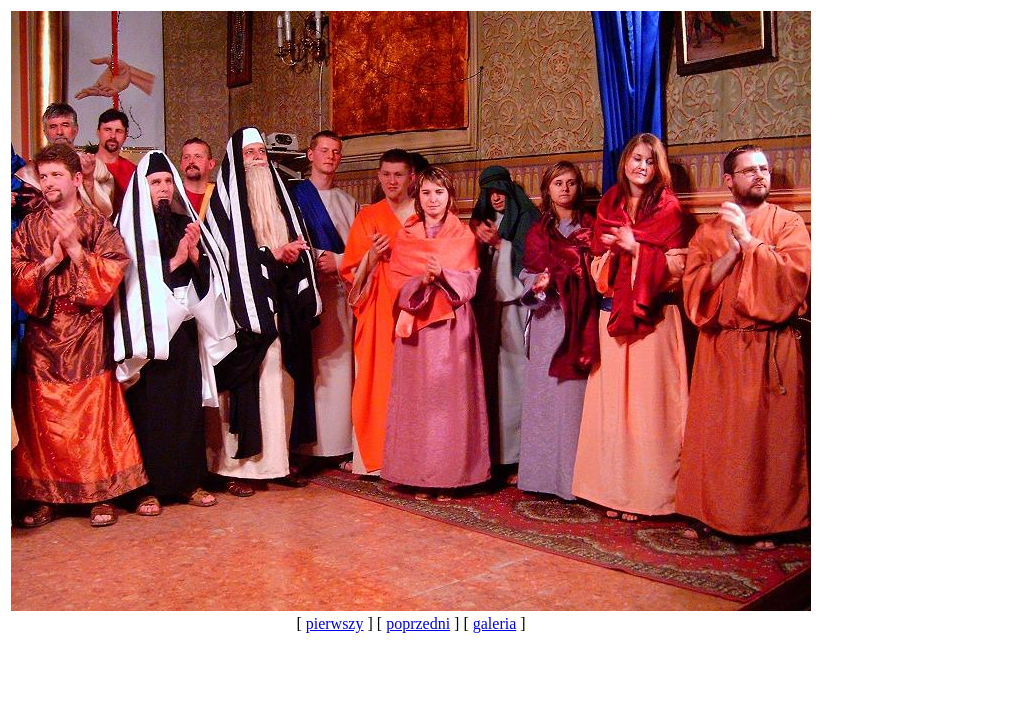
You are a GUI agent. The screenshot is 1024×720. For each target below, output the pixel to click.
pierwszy (335, 623)
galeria (495, 623)
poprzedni (418, 623)
